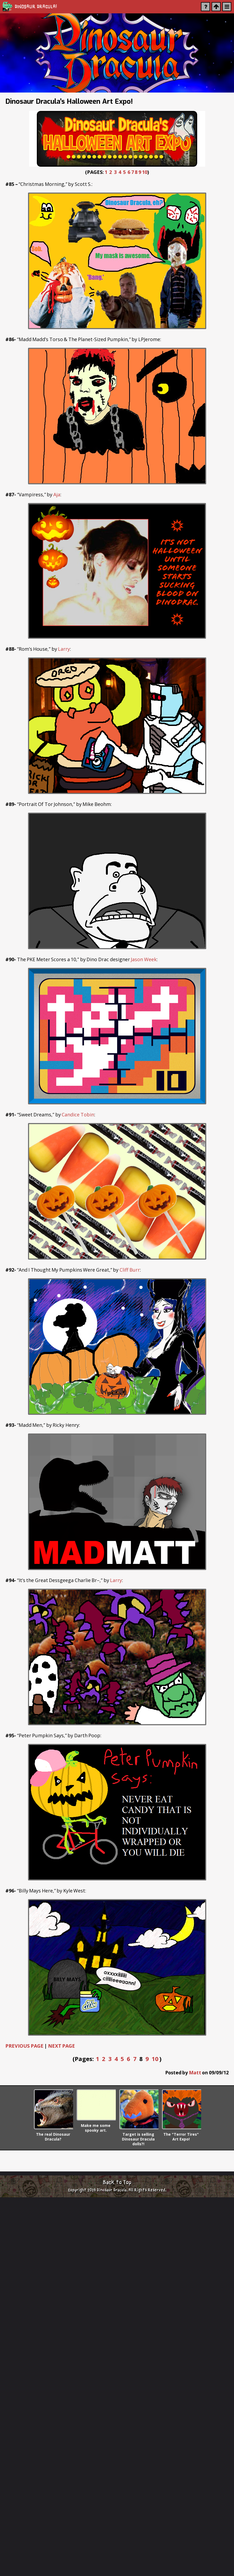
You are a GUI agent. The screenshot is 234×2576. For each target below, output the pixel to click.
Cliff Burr (130, 1270)
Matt (195, 2072)
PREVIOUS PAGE (24, 2046)
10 (144, 172)
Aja (56, 494)
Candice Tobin (78, 1114)
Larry (64, 649)
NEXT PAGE (61, 2046)
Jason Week (144, 959)
